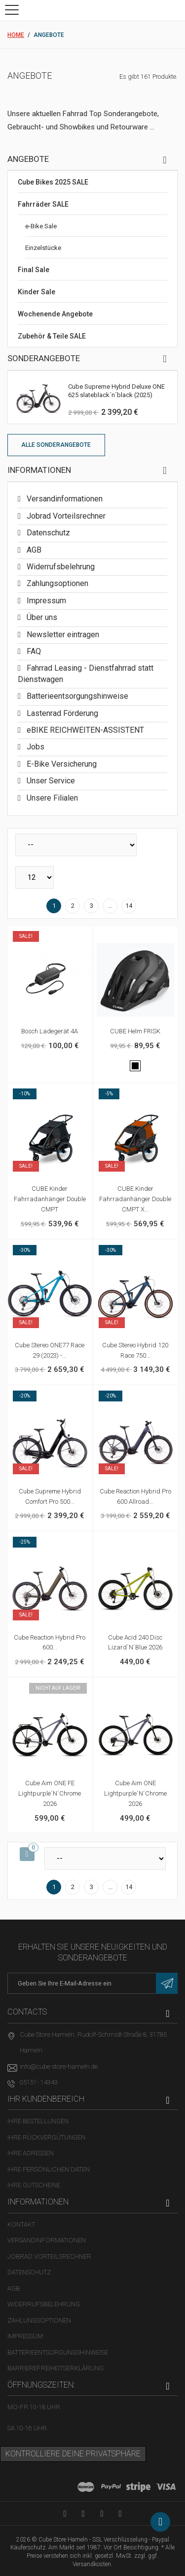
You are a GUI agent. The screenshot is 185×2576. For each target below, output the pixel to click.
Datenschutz (47, 532)
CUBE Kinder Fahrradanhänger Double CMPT (50, 1199)
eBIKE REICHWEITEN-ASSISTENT (84, 730)
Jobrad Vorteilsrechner (65, 516)
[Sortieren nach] (76, 845)
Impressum (45, 600)
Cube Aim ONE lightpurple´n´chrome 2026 (135, 1793)
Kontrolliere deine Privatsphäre (73, 2453)
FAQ (33, 651)
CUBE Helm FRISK (135, 1031)
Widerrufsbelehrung (60, 566)
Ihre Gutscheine (33, 2185)
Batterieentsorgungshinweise (76, 696)
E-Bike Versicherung (61, 764)
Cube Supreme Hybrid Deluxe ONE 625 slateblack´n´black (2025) (116, 391)
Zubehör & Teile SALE (52, 336)
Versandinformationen (64, 498)
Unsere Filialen (51, 798)
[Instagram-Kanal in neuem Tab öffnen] (120, 2513)
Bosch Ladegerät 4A (49, 1031)
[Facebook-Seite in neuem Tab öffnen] (83, 2513)
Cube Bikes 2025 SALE (53, 182)
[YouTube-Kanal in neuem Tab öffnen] (65, 2513)
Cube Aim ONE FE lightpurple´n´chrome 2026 (49, 1793)
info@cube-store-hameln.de (59, 2066)
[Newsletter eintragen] (167, 1983)
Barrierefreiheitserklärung (55, 2368)
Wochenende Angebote (55, 314)
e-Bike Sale (41, 226)
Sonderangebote (43, 358)
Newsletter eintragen (62, 634)
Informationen (39, 470)
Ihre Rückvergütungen (46, 2137)
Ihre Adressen (30, 2153)
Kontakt (21, 2224)
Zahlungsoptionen (56, 583)
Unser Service (50, 780)
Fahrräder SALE (43, 204)
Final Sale (33, 270)
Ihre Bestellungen (38, 2121)
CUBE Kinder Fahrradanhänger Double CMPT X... (135, 1199)
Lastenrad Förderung (61, 713)
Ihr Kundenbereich (45, 2099)
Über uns (41, 617)
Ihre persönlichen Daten (48, 2169)
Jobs (34, 746)
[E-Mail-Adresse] (92, 1983)
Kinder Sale (36, 292)
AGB (33, 550)
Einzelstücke (43, 247)
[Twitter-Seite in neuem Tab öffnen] (102, 2513)
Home (15, 34)
